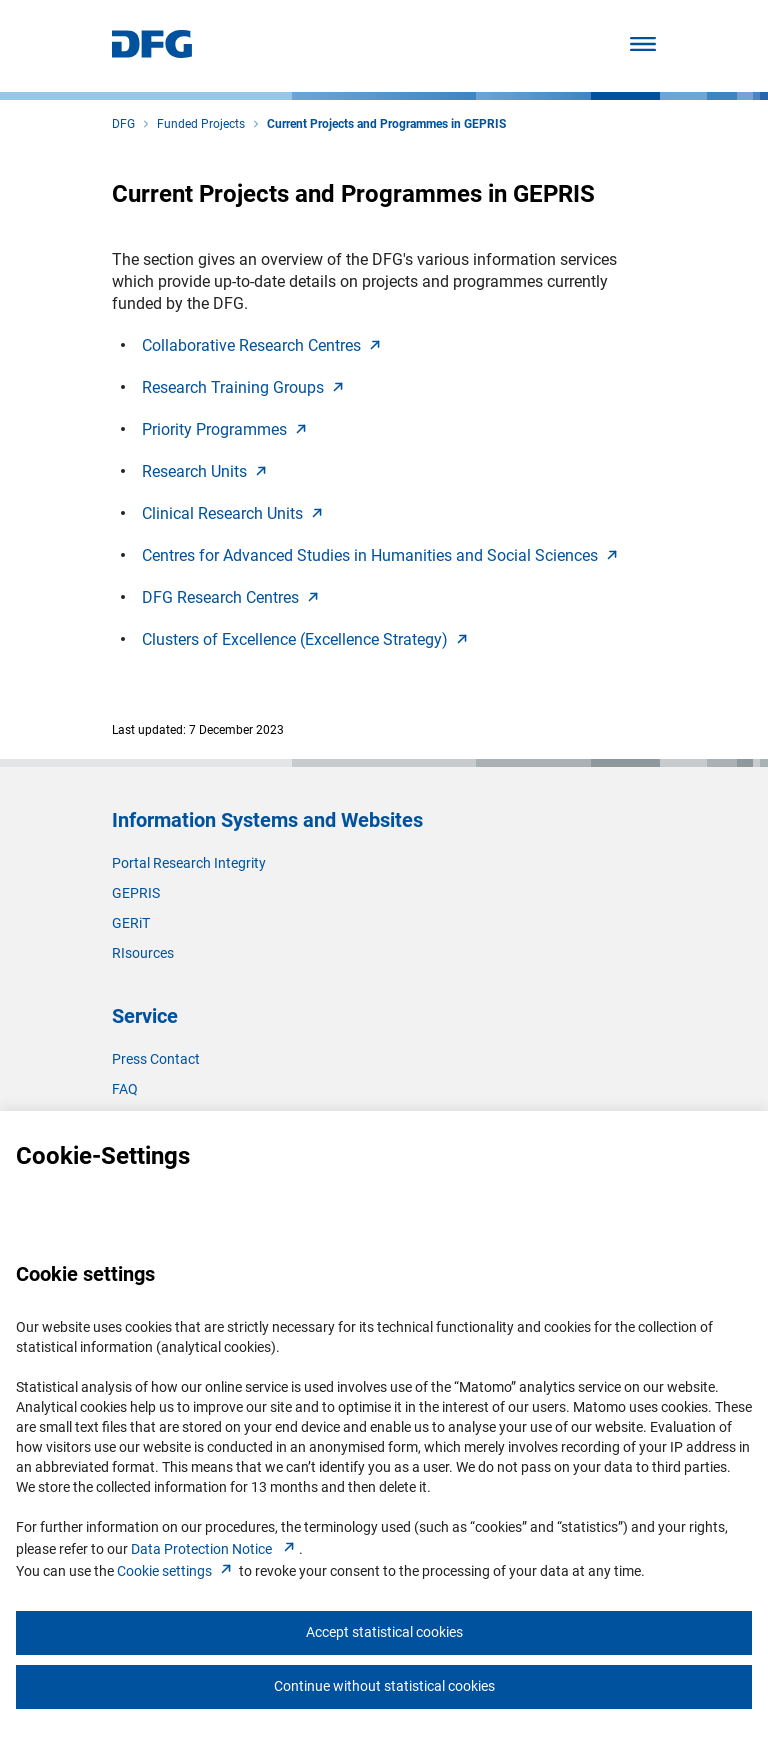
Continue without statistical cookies (384, 1686)
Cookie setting (176, 1571)
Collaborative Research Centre (263, 345)
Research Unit (206, 471)
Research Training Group (245, 387)
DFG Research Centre (232, 597)
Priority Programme (226, 429)
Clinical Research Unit (234, 513)
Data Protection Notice (215, 1549)
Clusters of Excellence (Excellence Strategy (307, 639)
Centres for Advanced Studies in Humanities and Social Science (382, 555)
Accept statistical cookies (384, 1632)
